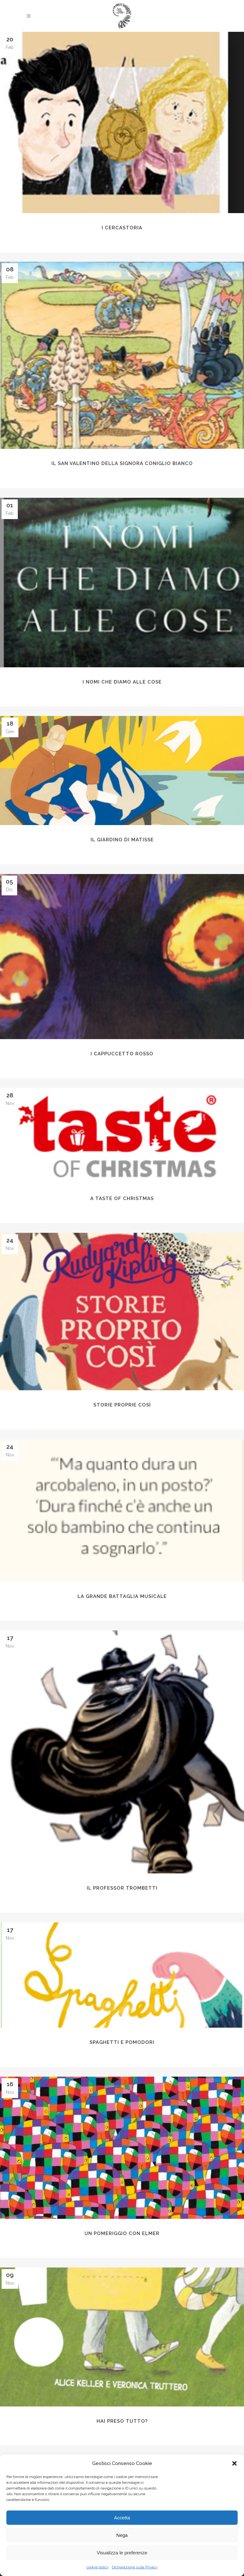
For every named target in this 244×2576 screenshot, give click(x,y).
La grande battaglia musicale (122, 1596)
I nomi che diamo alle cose (122, 682)
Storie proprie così (122, 1405)
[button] (234, 2463)
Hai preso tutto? (122, 2421)
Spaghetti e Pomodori (122, 2042)
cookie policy (97, 2567)
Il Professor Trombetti (122, 1888)
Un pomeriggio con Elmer (122, 2233)
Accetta (122, 2517)
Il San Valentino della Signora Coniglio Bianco (122, 463)
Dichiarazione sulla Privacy (135, 2567)
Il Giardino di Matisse (122, 840)
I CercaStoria (122, 228)
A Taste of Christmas (122, 1198)
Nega (122, 2535)
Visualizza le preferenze (122, 2552)
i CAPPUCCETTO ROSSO (122, 1054)
